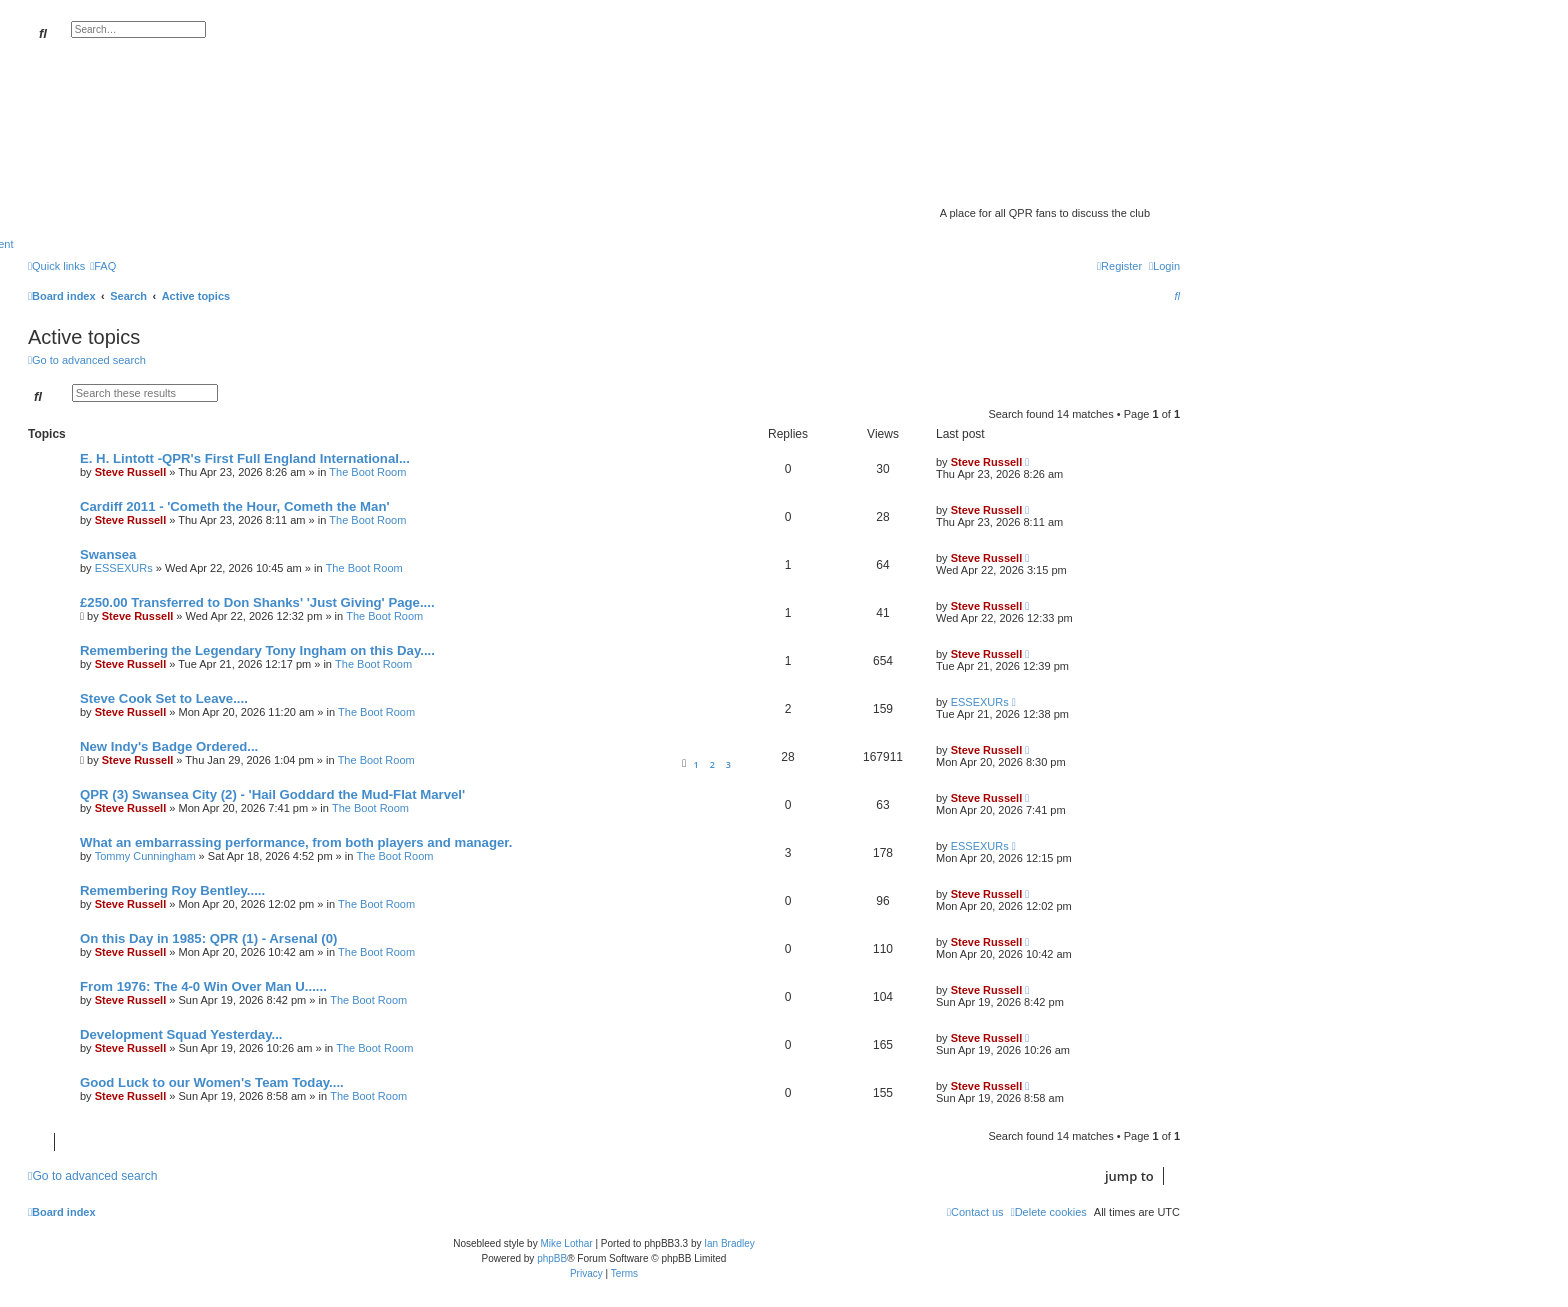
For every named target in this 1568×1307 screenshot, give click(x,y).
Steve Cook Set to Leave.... (164, 698)
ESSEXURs (124, 568)
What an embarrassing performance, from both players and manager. (296, 842)
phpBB (552, 1258)
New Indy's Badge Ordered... (169, 746)
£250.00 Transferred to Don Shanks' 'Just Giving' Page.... (257, 602)
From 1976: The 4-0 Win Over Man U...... (203, 986)
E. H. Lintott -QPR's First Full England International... (245, 458)
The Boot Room (367, 472)
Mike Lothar (566, 1243)
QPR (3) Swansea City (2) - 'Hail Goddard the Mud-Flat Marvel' (272, 794)
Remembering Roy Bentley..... (172, 890)
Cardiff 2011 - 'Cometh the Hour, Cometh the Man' (235, 506)
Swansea (108, 554)
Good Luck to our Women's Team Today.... (212, 1082)
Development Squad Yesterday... (181, 1034)
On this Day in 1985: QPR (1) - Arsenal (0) (208, 938)
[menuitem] (103, 266)
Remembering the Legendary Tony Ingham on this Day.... (257, 650)
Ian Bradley (729, 1243)
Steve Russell (131, 472)
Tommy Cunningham (145, 856)
